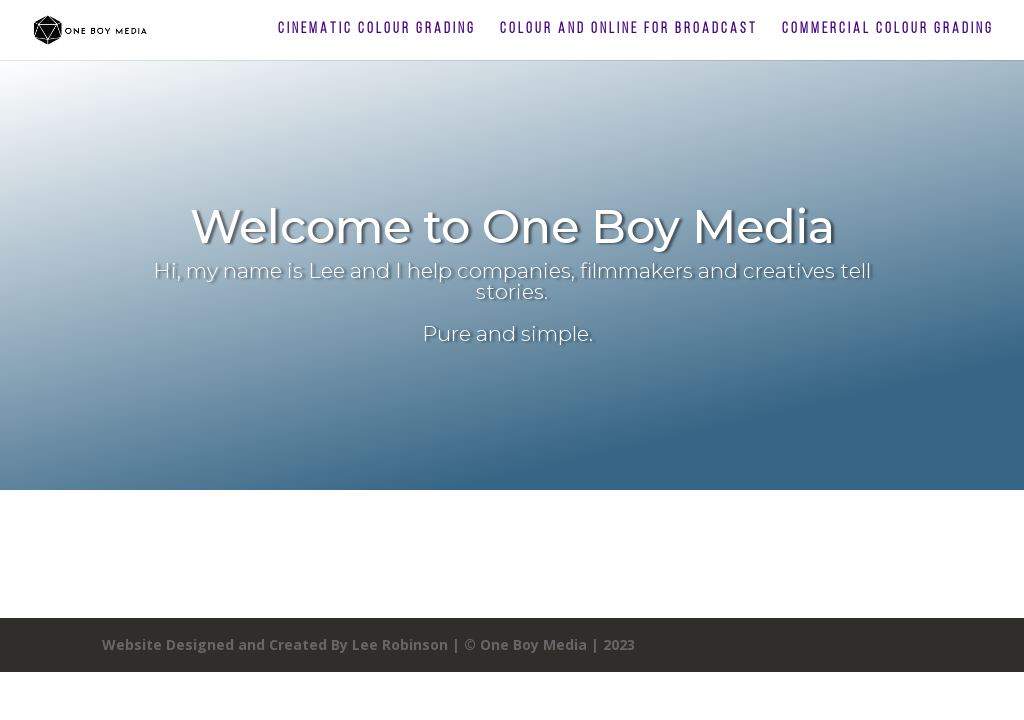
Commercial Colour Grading (888, 30)
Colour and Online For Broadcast (629, 30)
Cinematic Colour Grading (377, 30)
